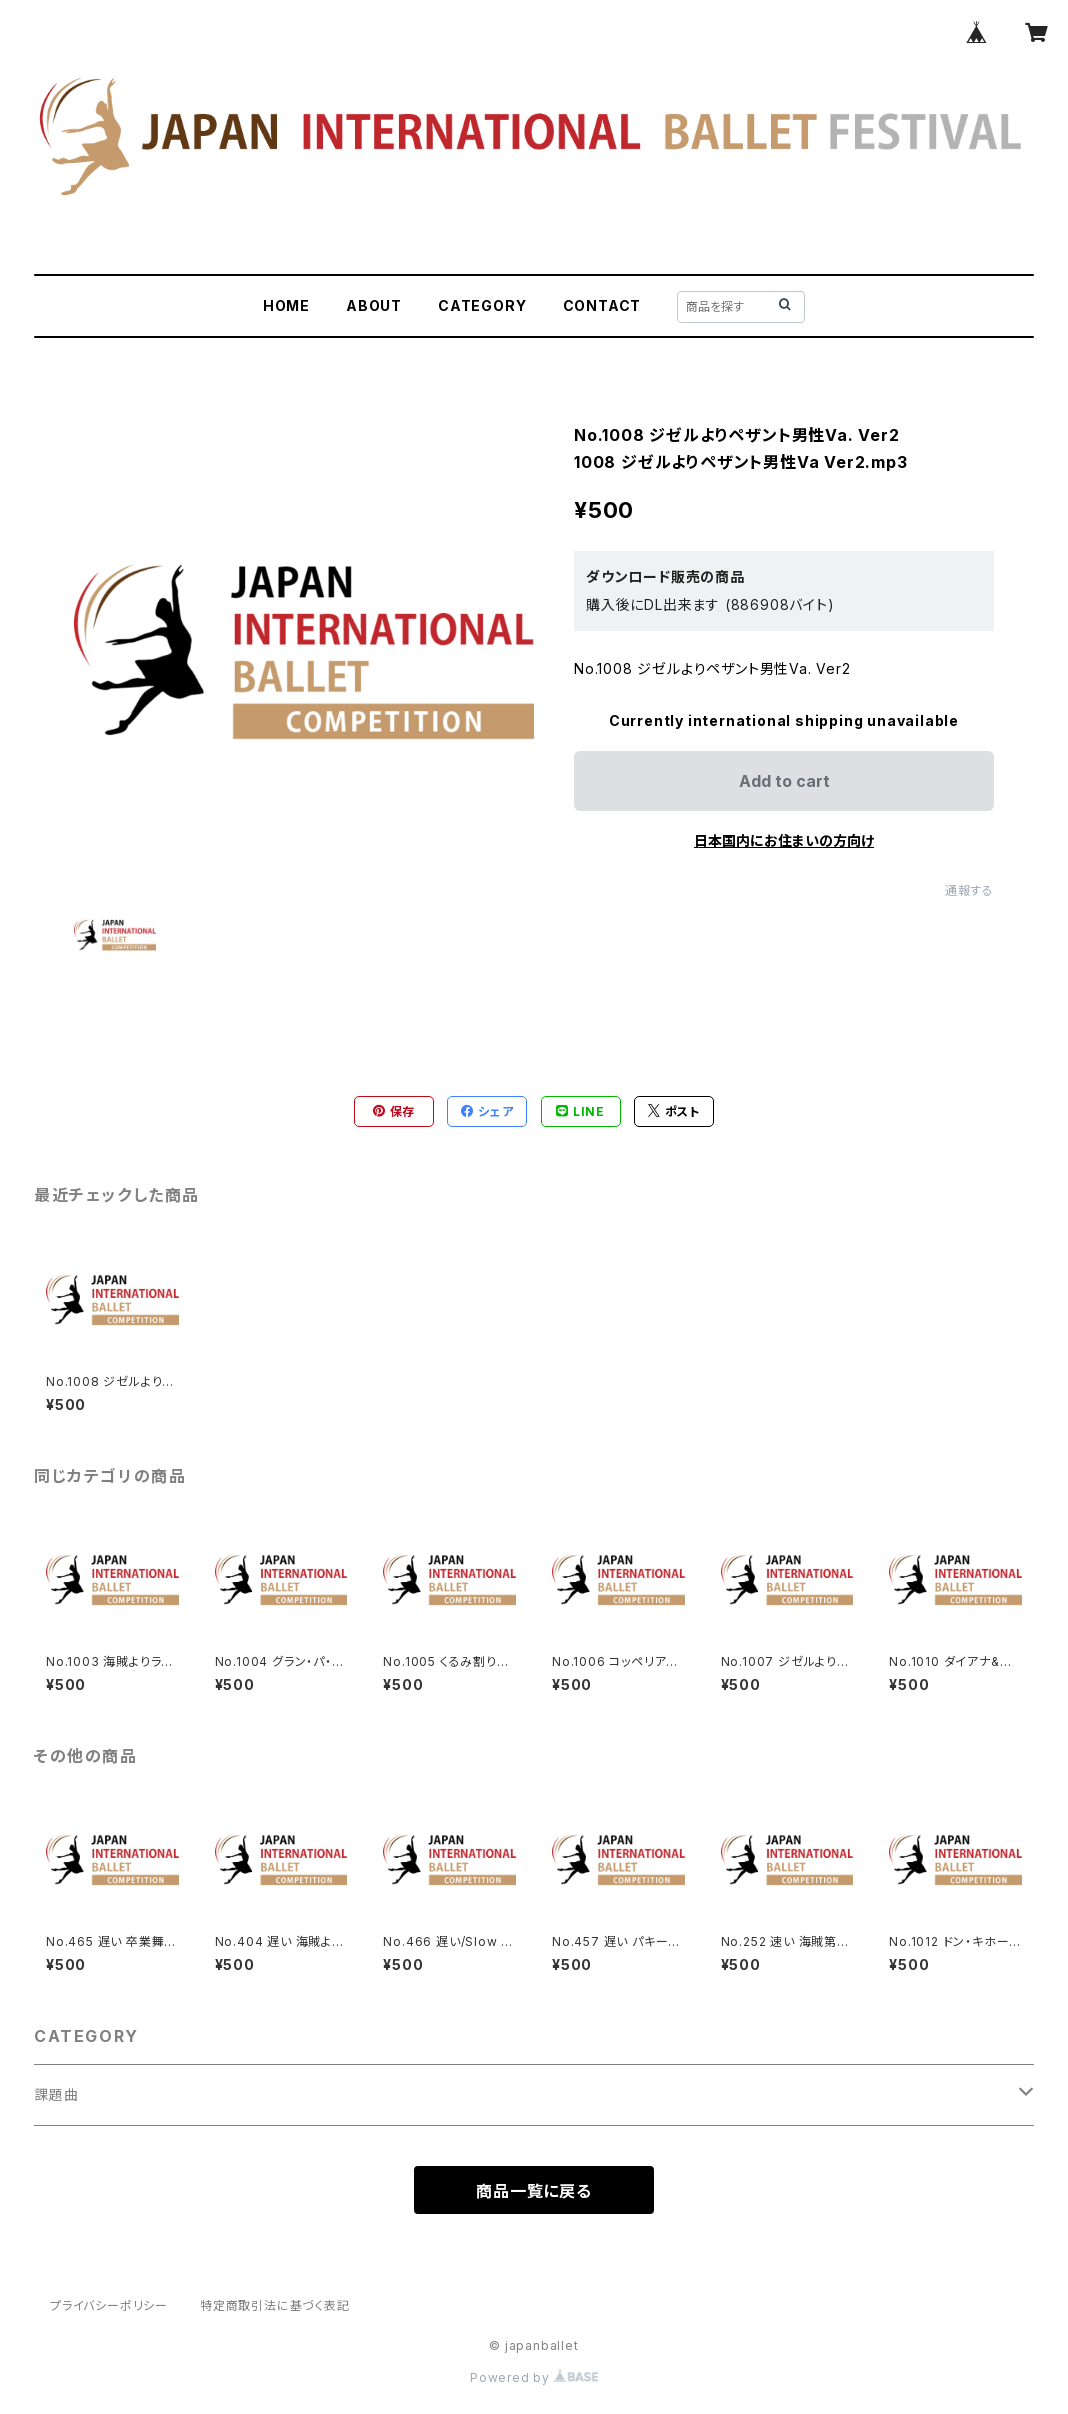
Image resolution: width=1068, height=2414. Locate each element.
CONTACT (602, 305)
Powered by (534, 2377)
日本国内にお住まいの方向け (784, 840)
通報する (969, 890)
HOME (286, 305)
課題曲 (56, 2094)
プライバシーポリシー (109, 2305)
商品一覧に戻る (534, 2191)
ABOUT (374, 305)
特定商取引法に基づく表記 (275, 2305)
